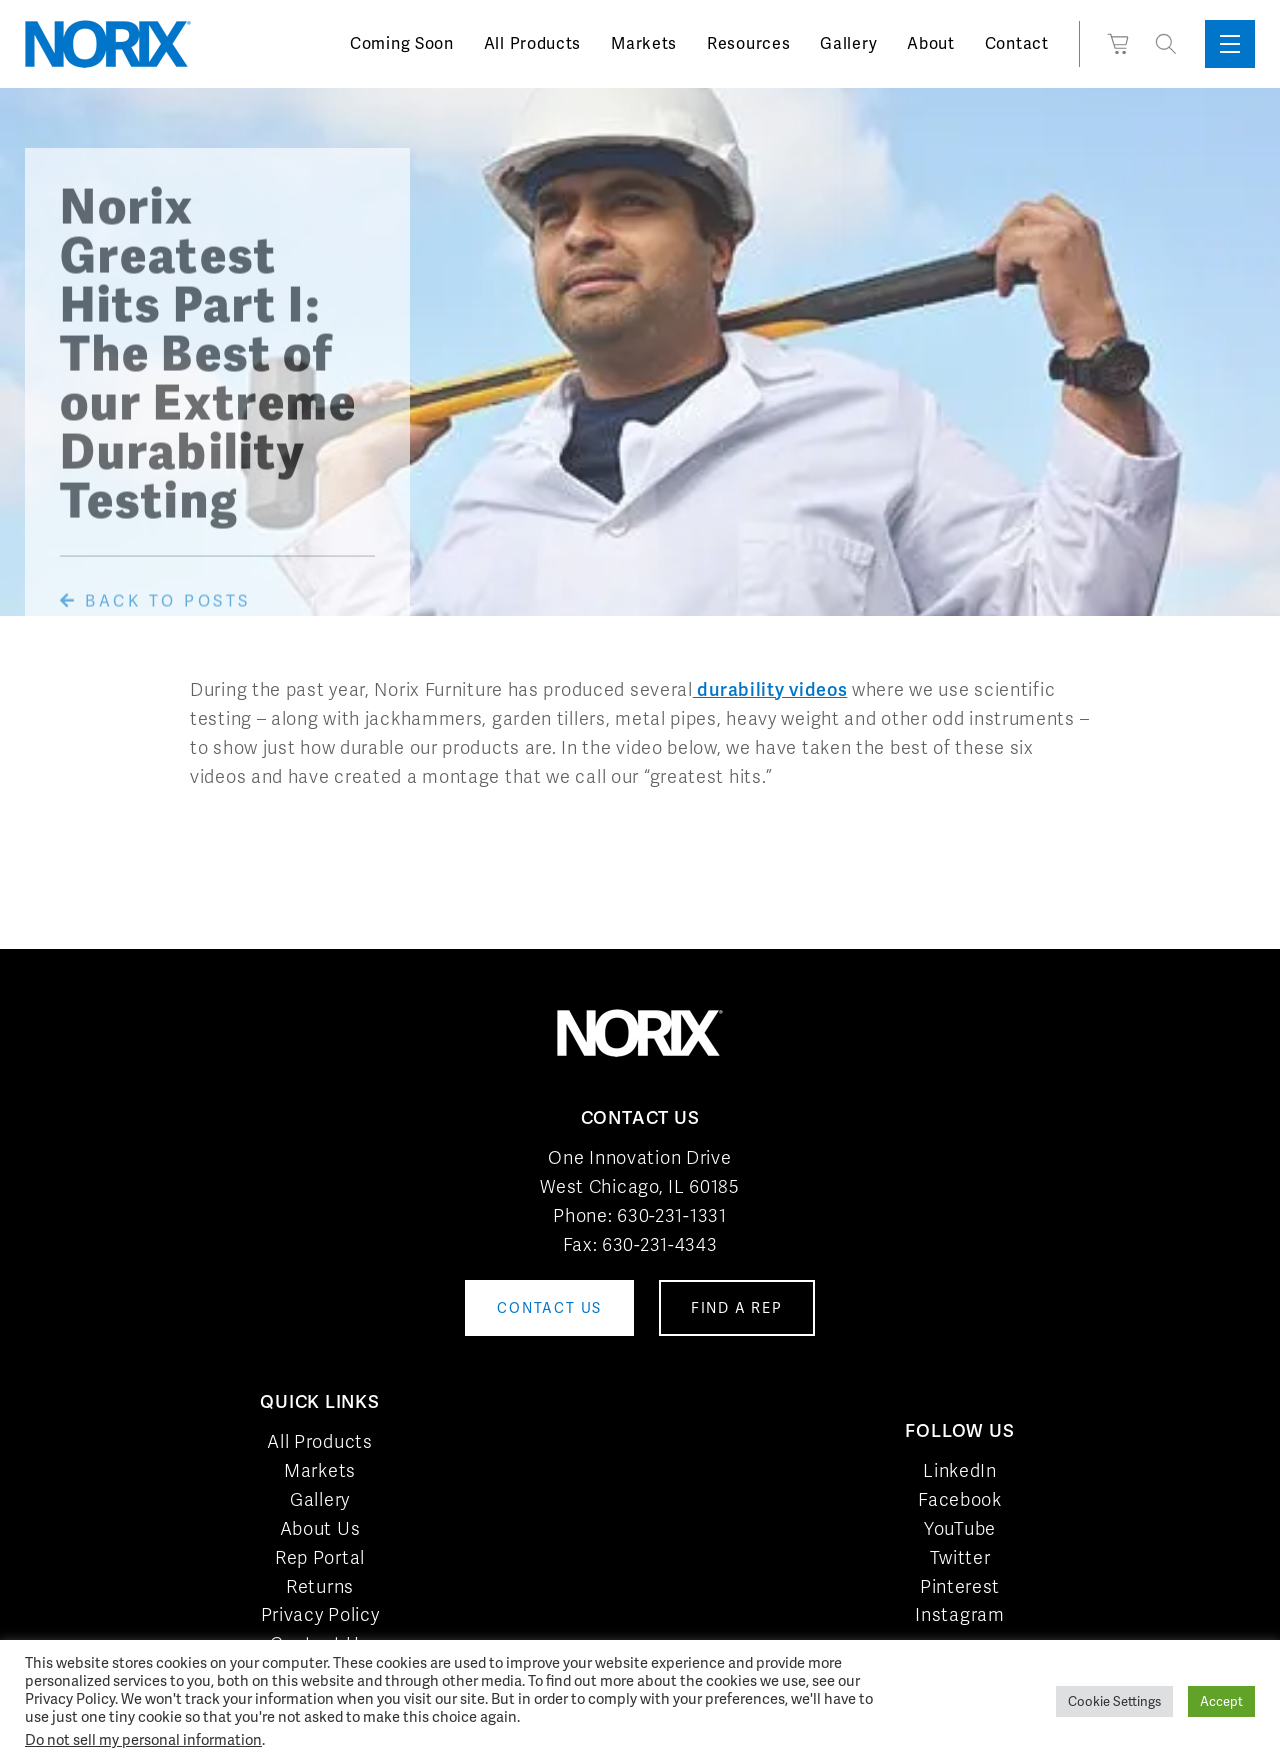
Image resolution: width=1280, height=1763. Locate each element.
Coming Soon (402, 43)
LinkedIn (960, 1470)
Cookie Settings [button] (1114, 1701)
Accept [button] (1221, 1701)
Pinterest (960, 1586)
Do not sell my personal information (143, 1739)
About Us (320, 1528)
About (931, 43)
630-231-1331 (671, 1215)
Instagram (959, 1614)
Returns (320, 1586)
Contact (1017, 43)
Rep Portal (320, 1557)
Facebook (960, 1499)
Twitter (960, 1557)
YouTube (960, 1528)
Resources (748, 43)
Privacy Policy (320, 1614)
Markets (644, 43)
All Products (532, 43)
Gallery (848, 43)
